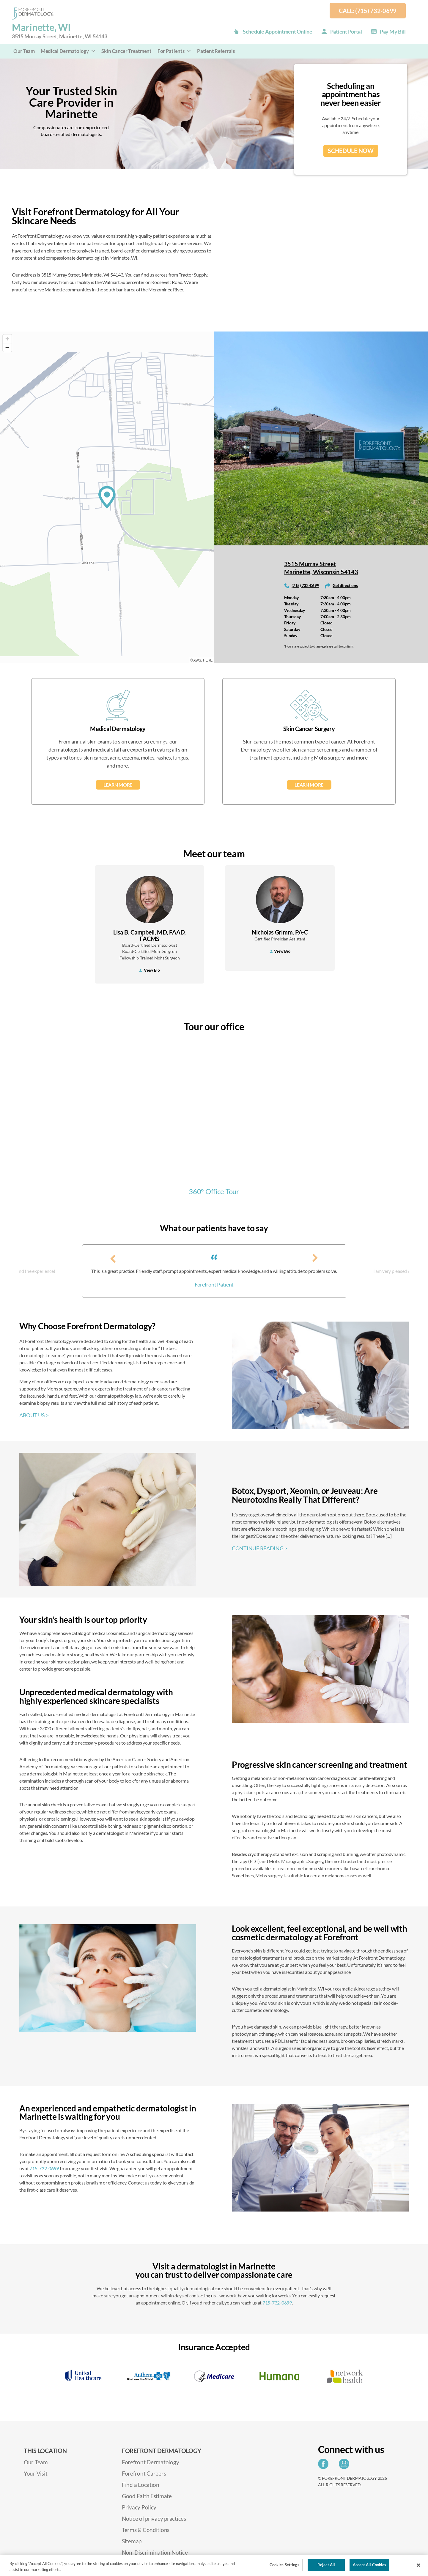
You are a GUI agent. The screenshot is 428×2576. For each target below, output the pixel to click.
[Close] (418, 2565)
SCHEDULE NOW (350, 150)
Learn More (117, 784)
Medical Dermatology (68, 51)
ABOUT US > (33, 1415)
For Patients (174, 51)
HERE (208, 660)
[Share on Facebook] (324, 2466)
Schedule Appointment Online (277, 31)
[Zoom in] (7, 338)
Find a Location (140, 2484)
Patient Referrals (216, 51)
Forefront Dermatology (150, 2462)
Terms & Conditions (145, 2529)
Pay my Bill (393, 31)
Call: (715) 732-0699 (367, 10)
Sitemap (131, 2541)
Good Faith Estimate (147, 2496)
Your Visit (35, 2473)
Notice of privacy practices (154, 2518)
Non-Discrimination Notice (155, 2552)
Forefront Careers (144, 2473)
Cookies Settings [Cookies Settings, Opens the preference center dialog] (284, 2564)
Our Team (24, 51)
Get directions (345, 585)
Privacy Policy (139, 2507)
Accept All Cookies (369, 2564)
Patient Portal (346, 31)
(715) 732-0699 (305, 585)
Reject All (326, 2564)
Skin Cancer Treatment (126, 51)
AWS (197, 660)
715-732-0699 (44, 2168)
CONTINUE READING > (259, 1548)
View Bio (149, 970)
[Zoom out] (7, 347)
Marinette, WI (59, 31)
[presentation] (113, 1258)
